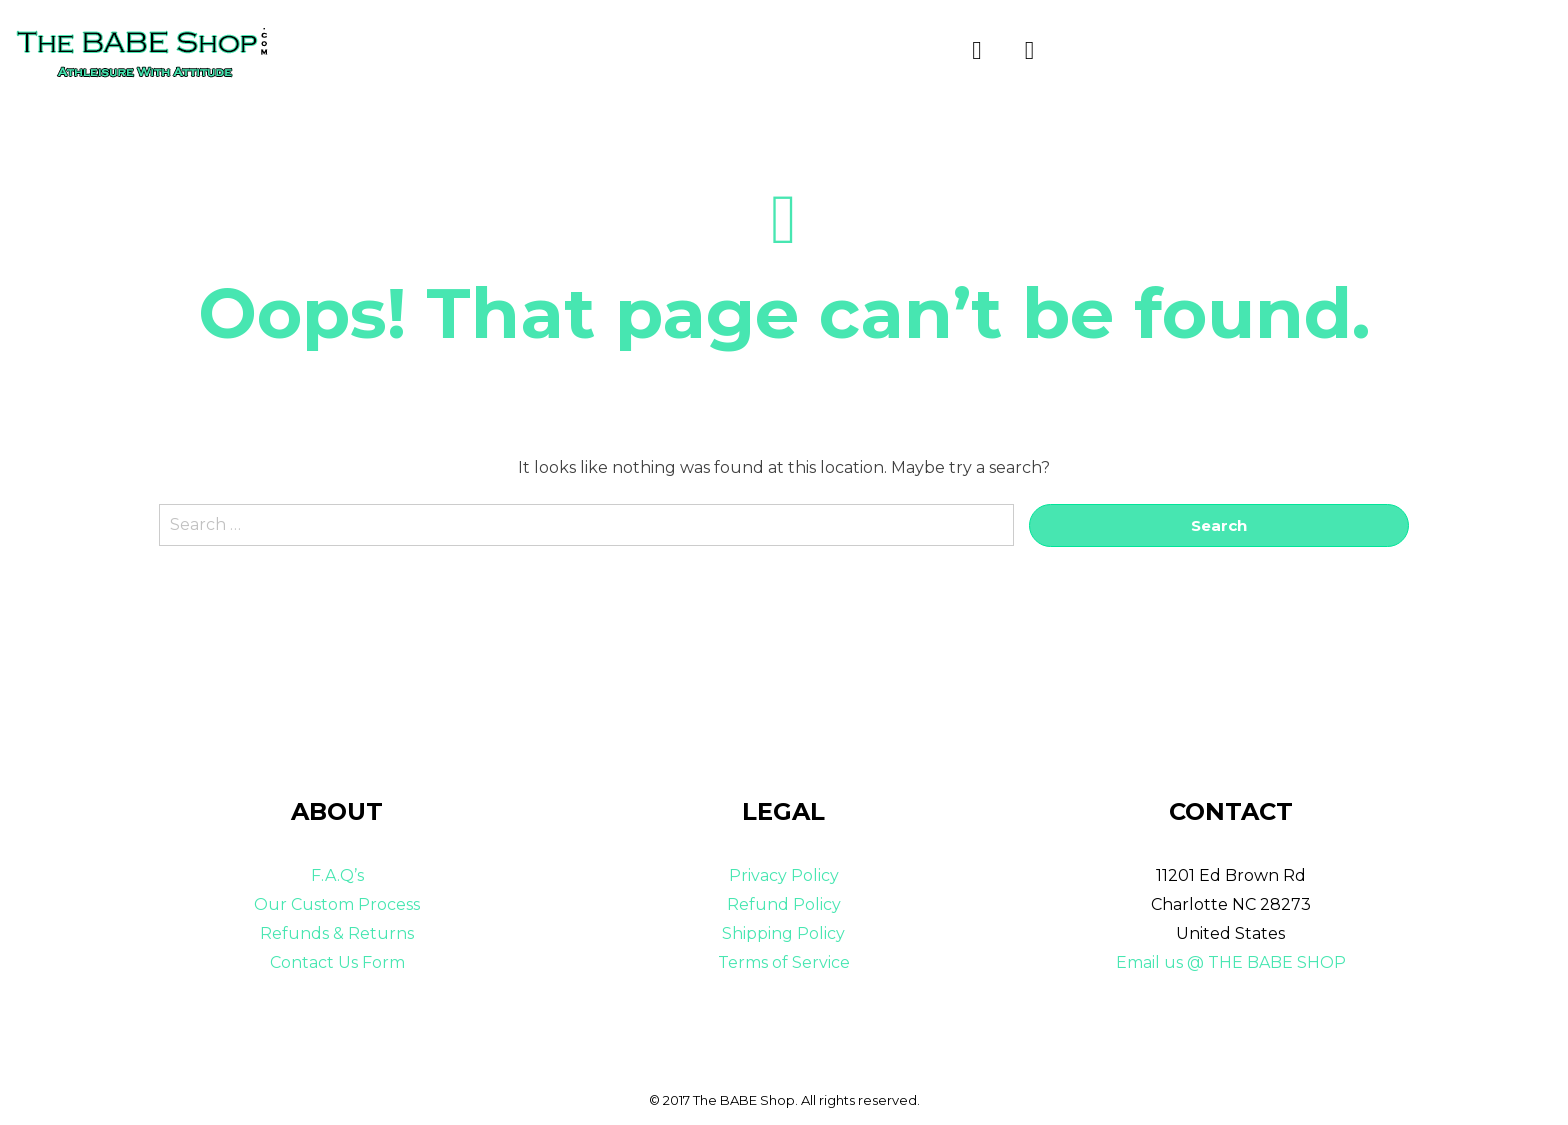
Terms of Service (784, 962)
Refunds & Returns (337, 933)
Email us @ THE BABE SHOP (1231, 962)
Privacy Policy (784, 876)
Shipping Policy (783, 933)
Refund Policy (784, 904)
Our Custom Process (337, 904)
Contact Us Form (337, 962)
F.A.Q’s (337, 876)
